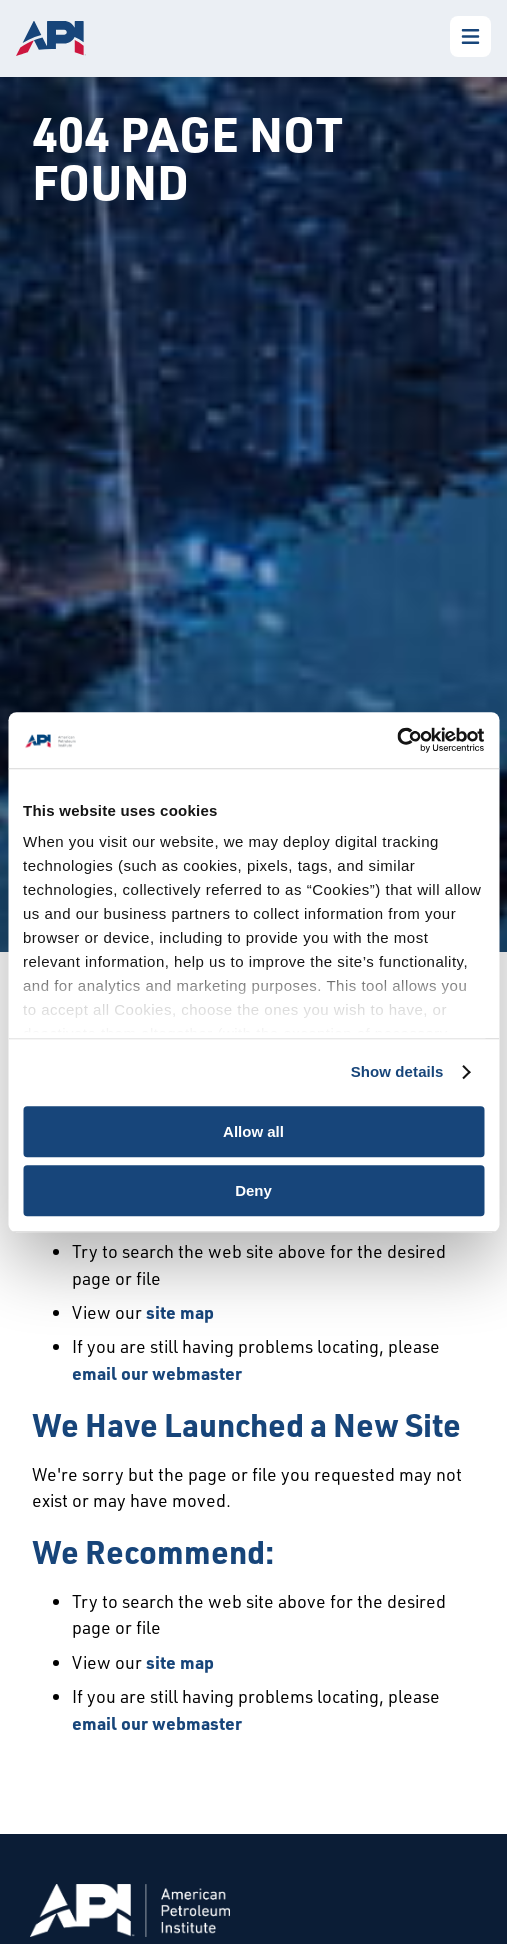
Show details (397, 1071)
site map (180, 1312)
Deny (253, 1190)
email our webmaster (157, 1373)
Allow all (253, 1131)
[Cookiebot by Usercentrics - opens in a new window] (396, 740)
